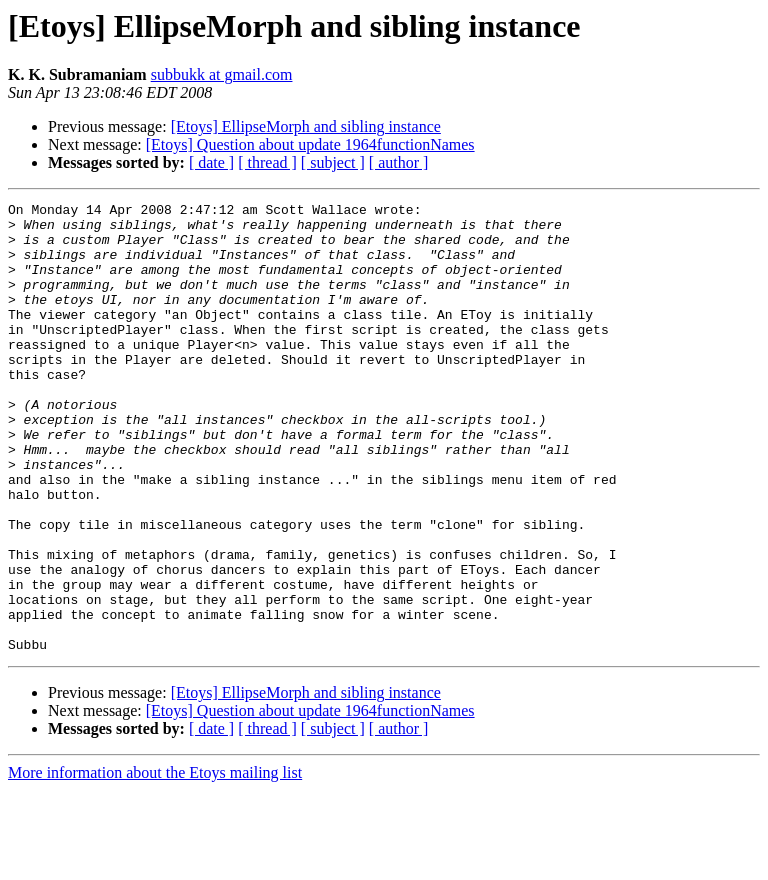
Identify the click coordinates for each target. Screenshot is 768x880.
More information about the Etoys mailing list (155, 862)
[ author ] (399, 162)
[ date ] (211, 162)
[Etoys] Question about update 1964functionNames (310, 144)
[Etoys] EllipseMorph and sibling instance (306, 126)
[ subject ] (333, 162)
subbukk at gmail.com (222, 74)
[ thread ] (267, 162)
